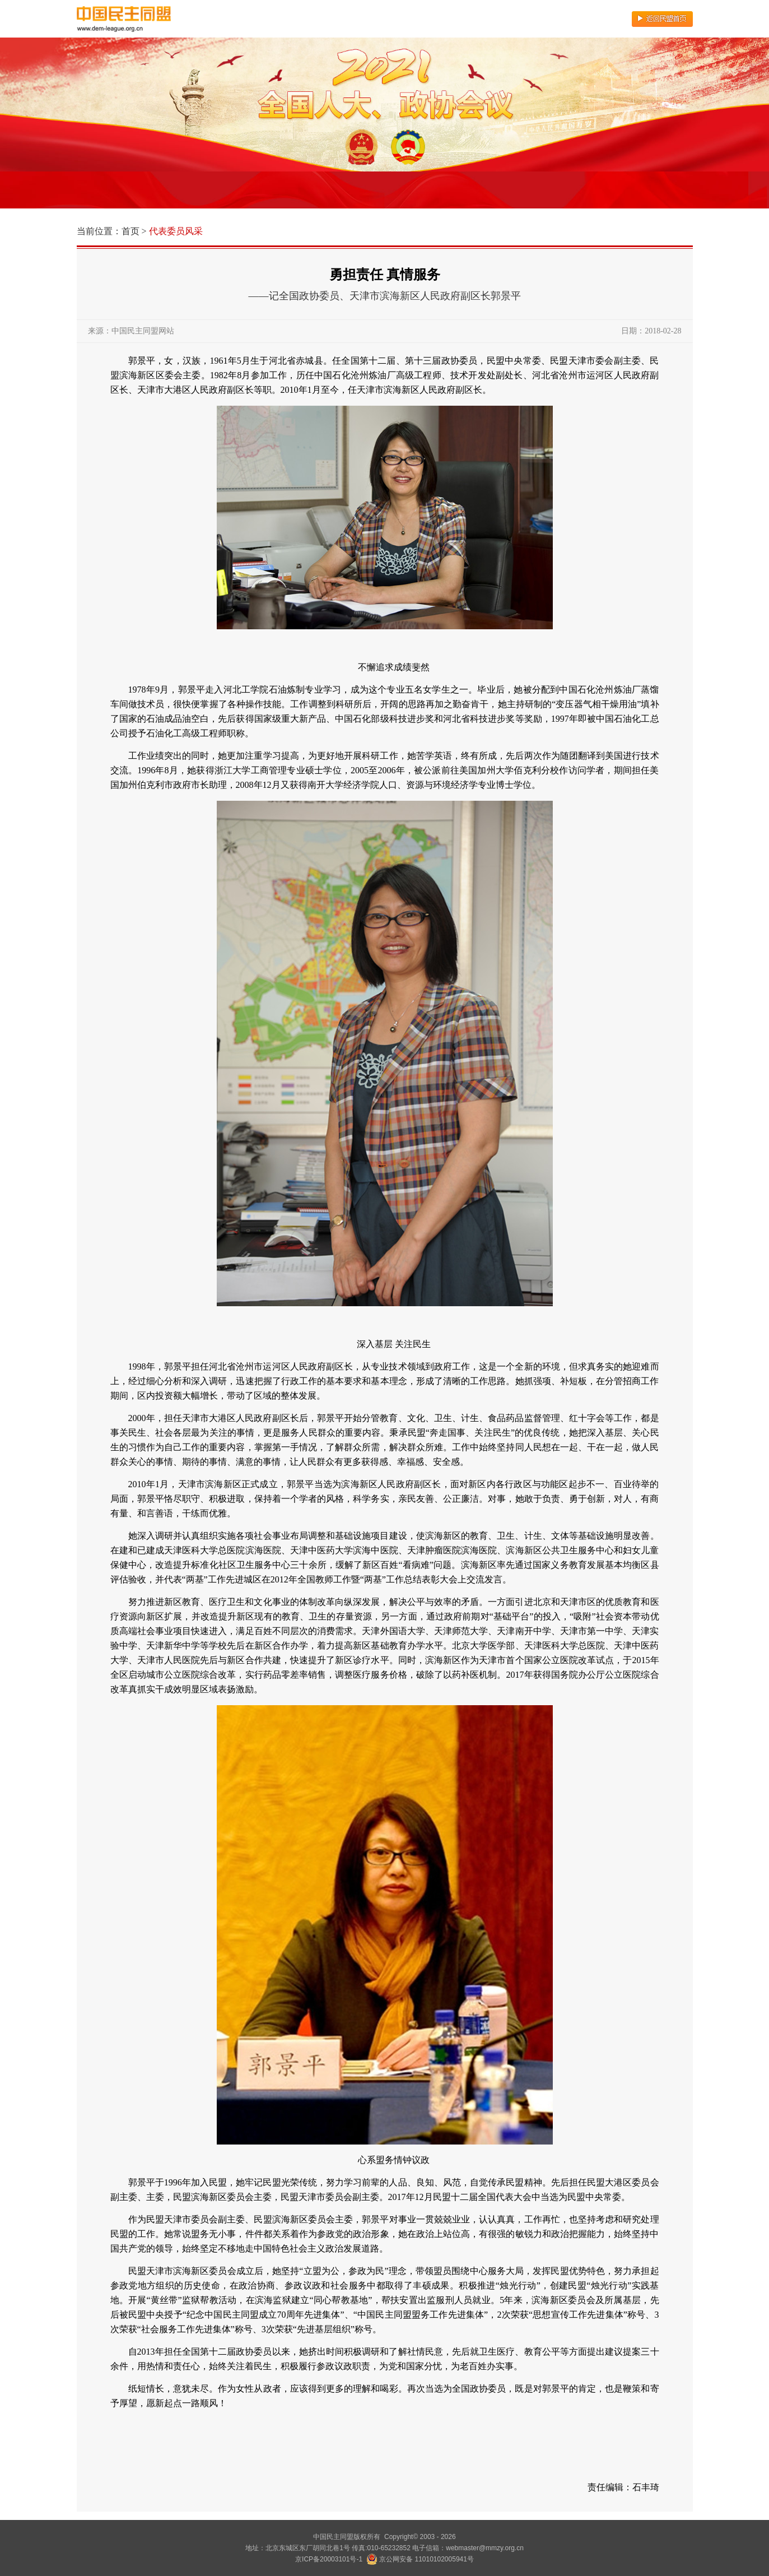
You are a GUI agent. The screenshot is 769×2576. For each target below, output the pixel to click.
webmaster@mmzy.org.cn (485, 2548)
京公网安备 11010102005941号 (420, 2559)
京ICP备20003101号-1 (328, 2559)
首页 (130, 231)
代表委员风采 (176, 231)
